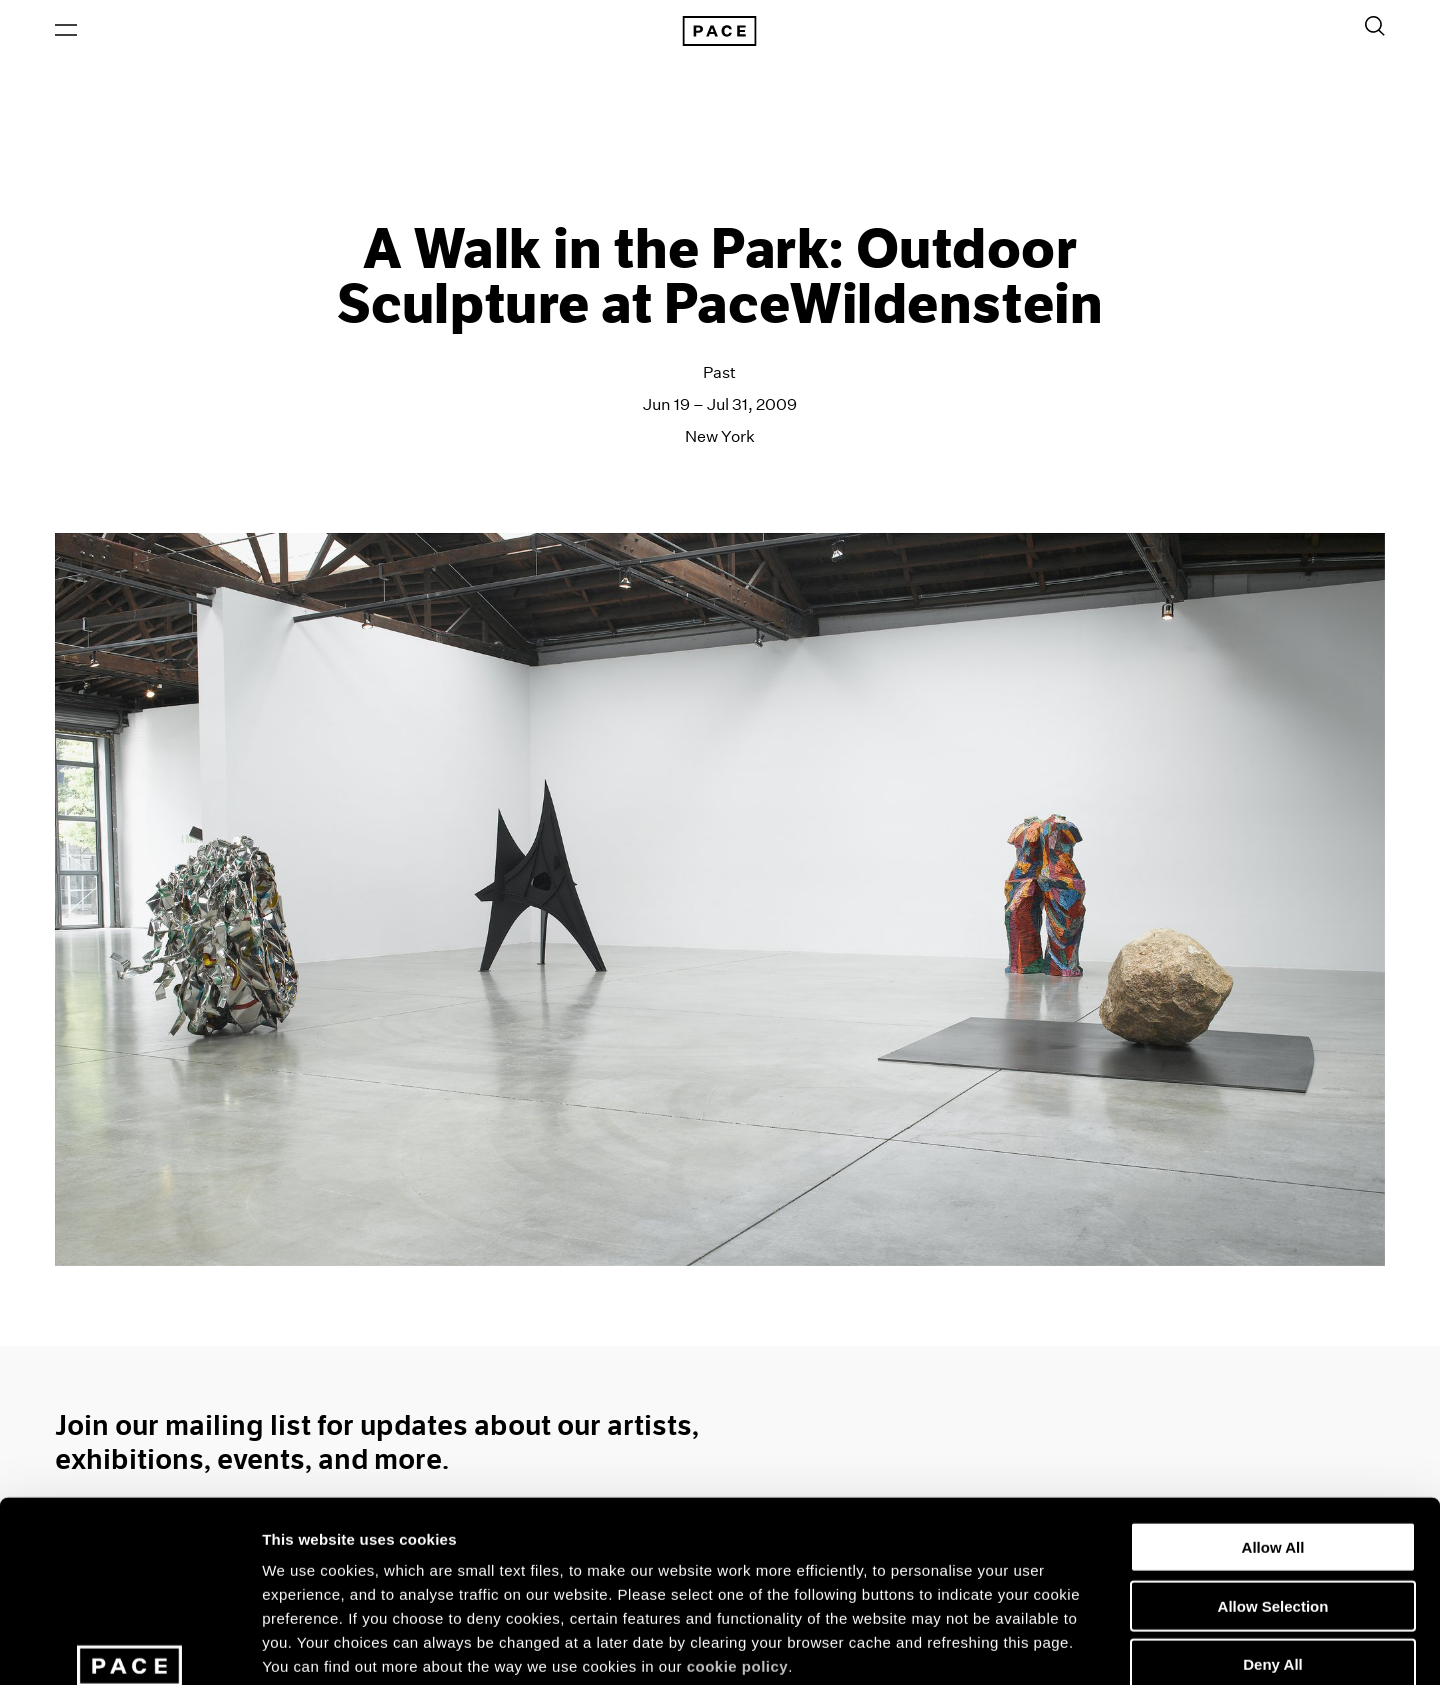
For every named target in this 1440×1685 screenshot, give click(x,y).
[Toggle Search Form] (1375, 27)
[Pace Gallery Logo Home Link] (720, 32)
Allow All (1273, 1397)
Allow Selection (1273, 1456)
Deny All (1272, 1514)
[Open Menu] (66, 31)
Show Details (1050, 1645)
